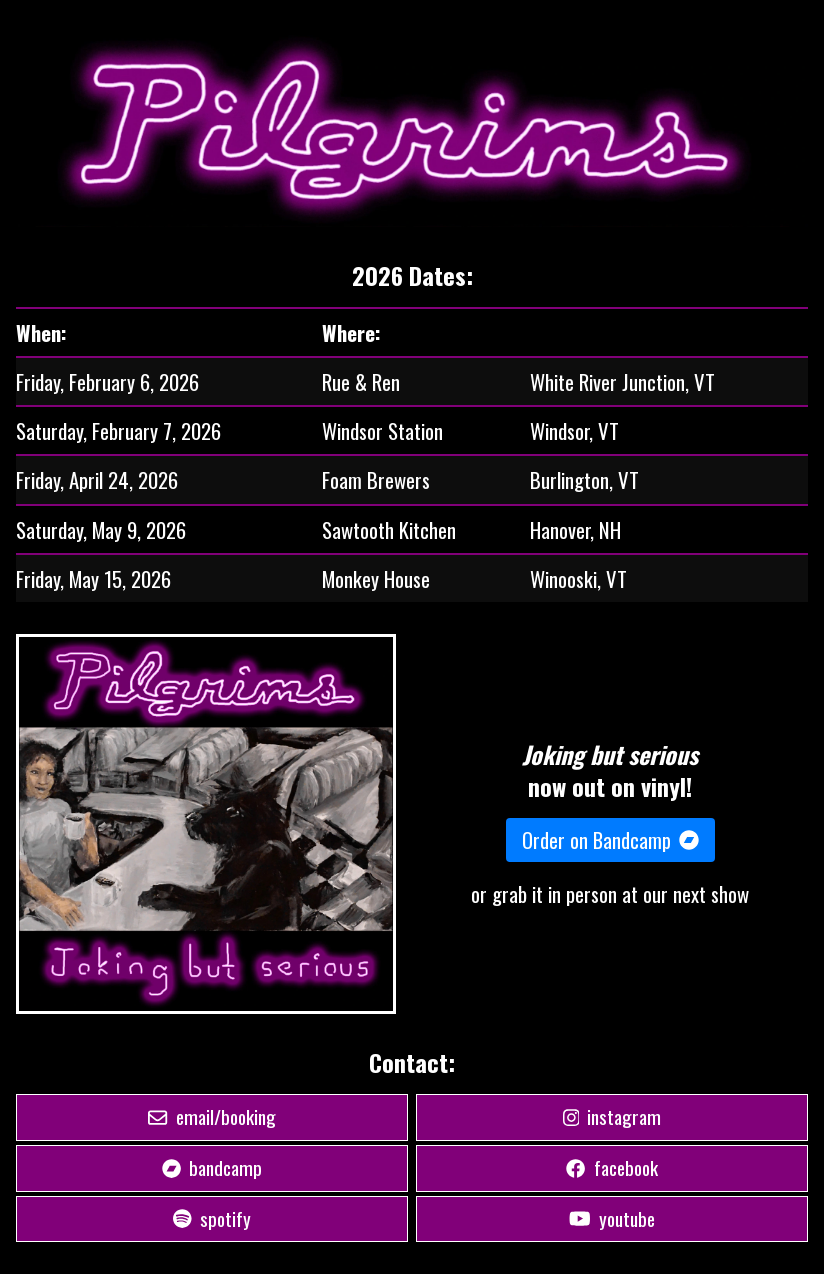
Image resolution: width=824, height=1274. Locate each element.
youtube (612, 1218)
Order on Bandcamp (610, 840)
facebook (611, 1167)
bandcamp (212, 1167)
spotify (212, 1218)
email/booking (211, 1116)
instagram (612, 1116)
